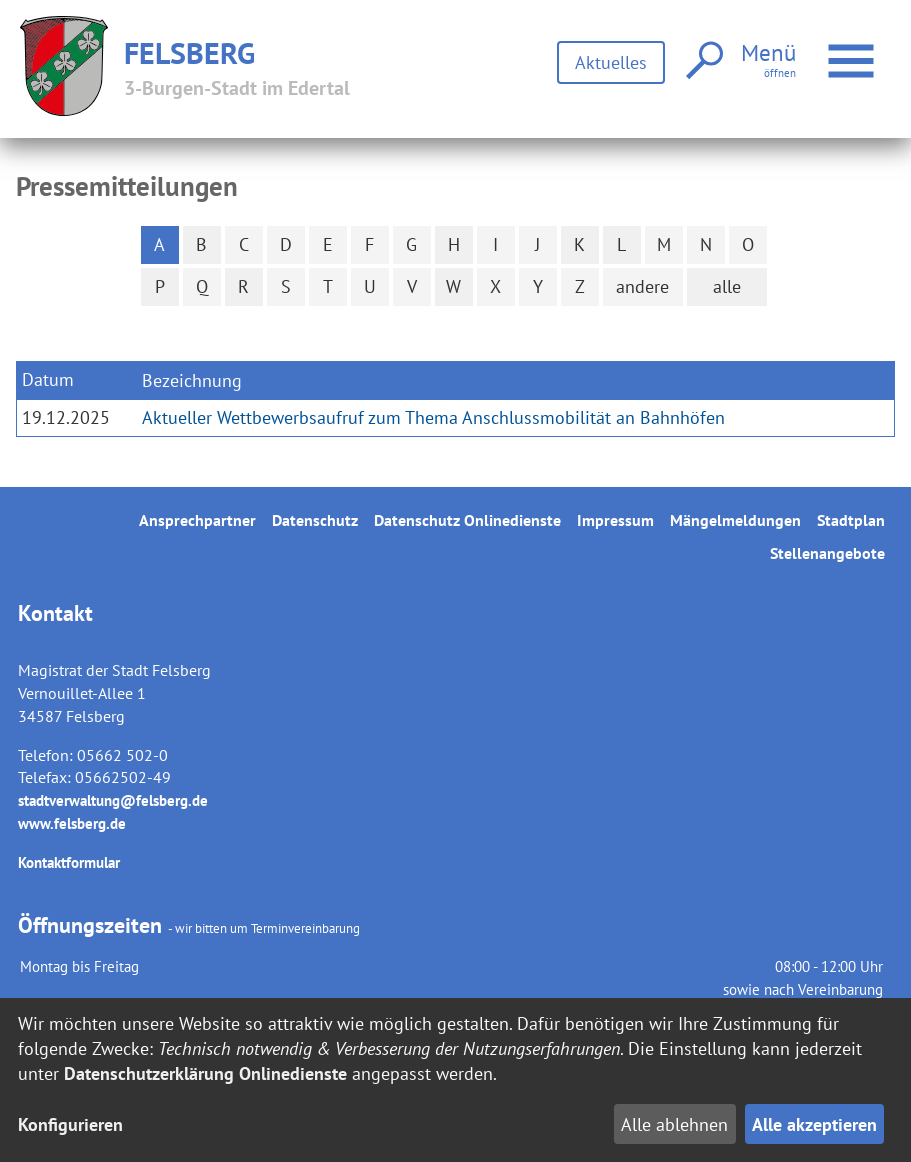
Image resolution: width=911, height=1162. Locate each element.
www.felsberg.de (72, 823)
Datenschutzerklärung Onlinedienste (205, 1073)
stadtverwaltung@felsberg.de (113, 800)
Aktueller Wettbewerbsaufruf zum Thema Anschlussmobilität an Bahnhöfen (433, 417)
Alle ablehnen (674, 1124)
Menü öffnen (853, 50)
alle (727, 286)
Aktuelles (611, 62)
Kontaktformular (69, 862)
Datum (48, 379)
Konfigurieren (70, 1124)
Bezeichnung (192, 380)
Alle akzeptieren (814, 1124)
